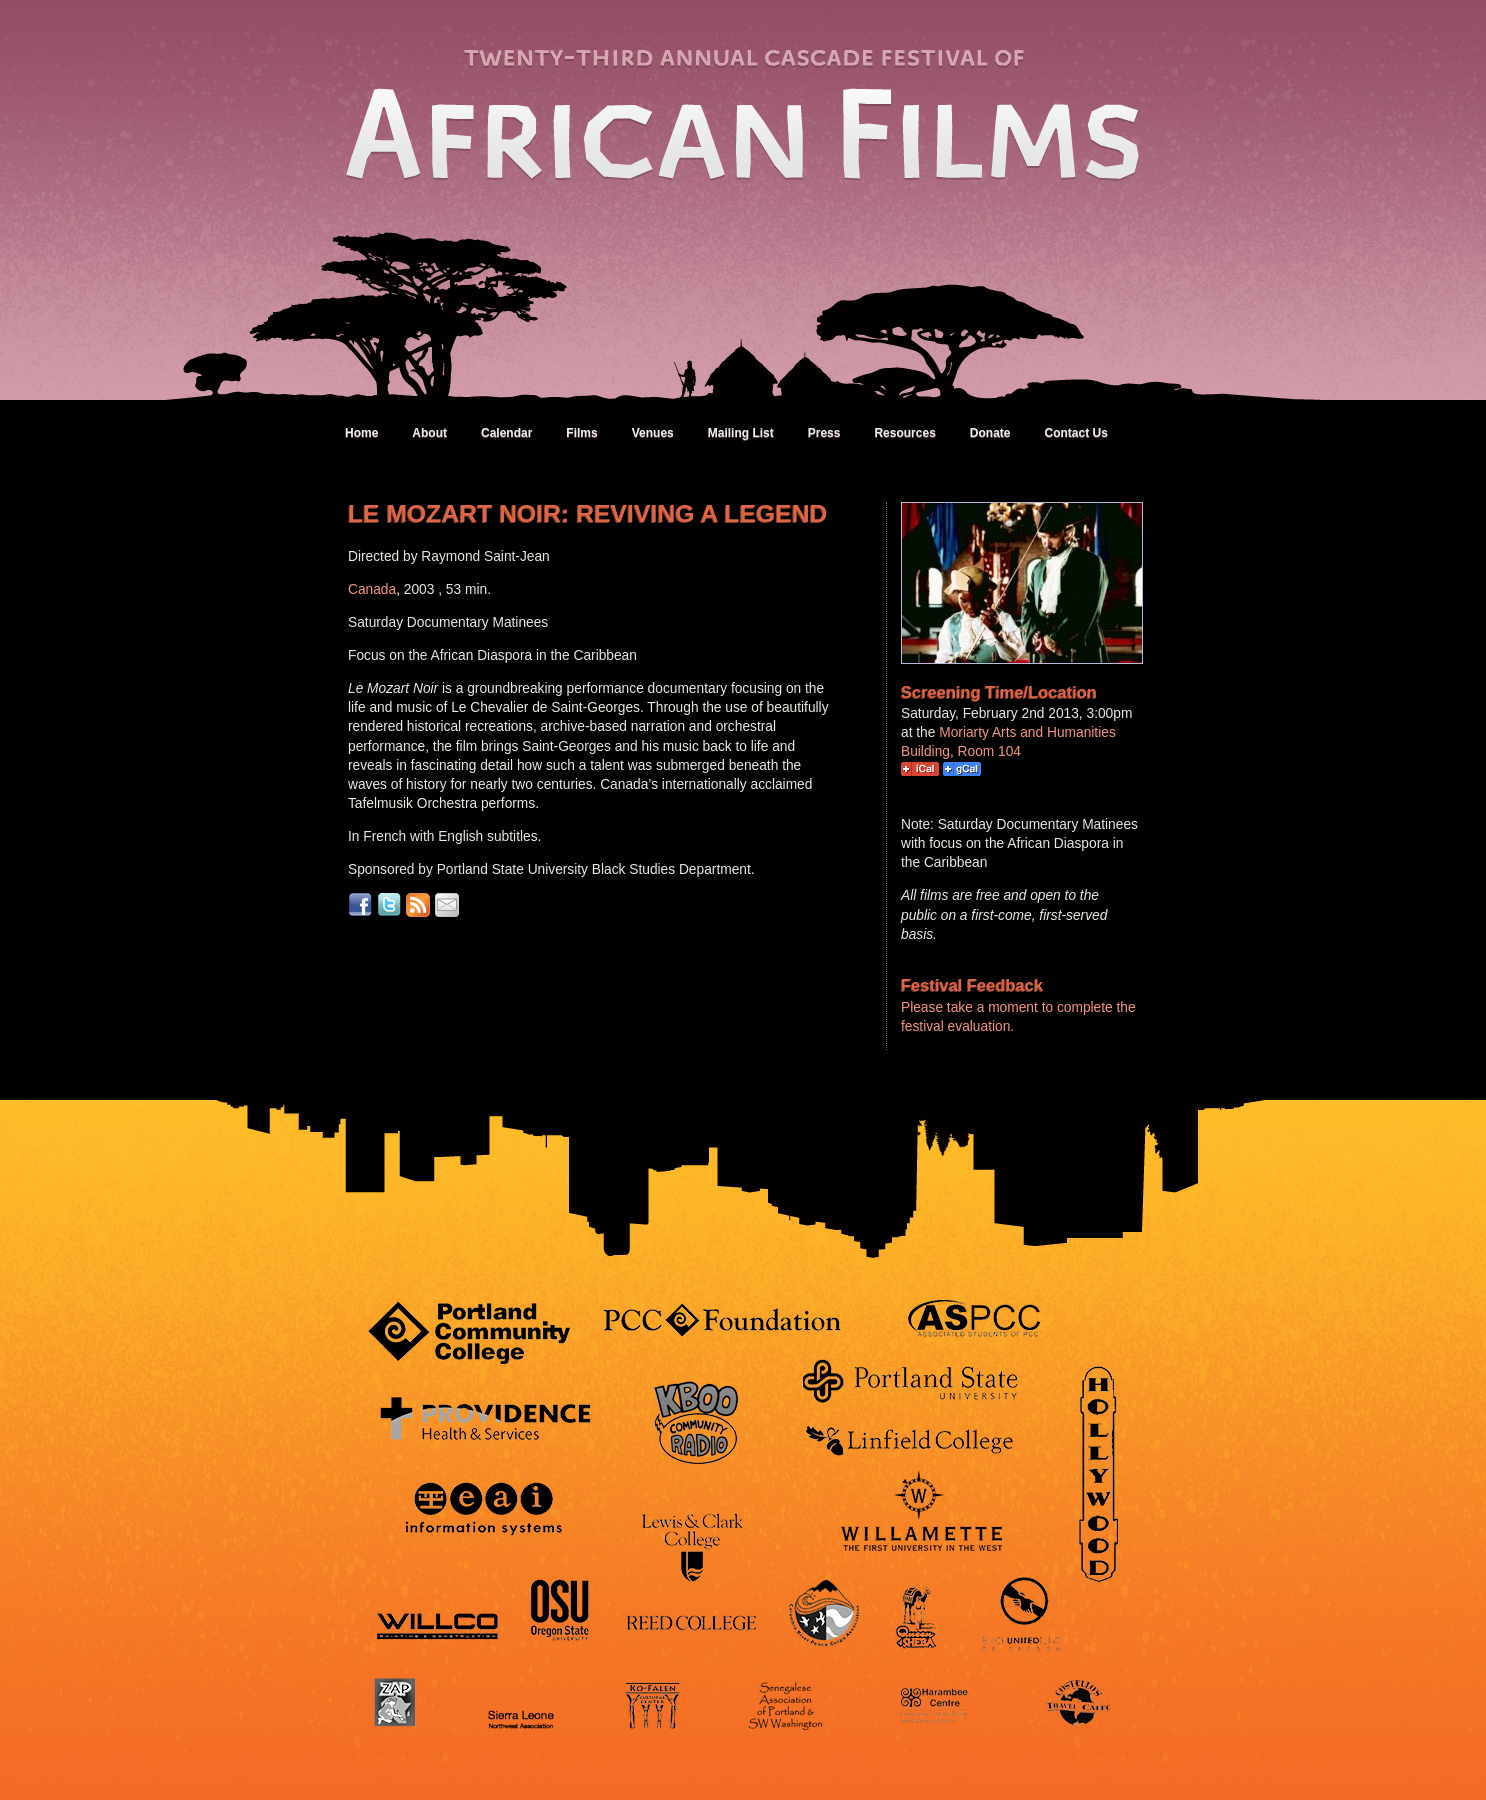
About (429, 433)
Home (361, 433)
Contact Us (1075, 433)
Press (824, 433)
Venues (653, 433)
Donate (990, 433)
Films (581, 433)
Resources (904, 433)
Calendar (506, 433)
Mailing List (741, 433)
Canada (372, 589)
